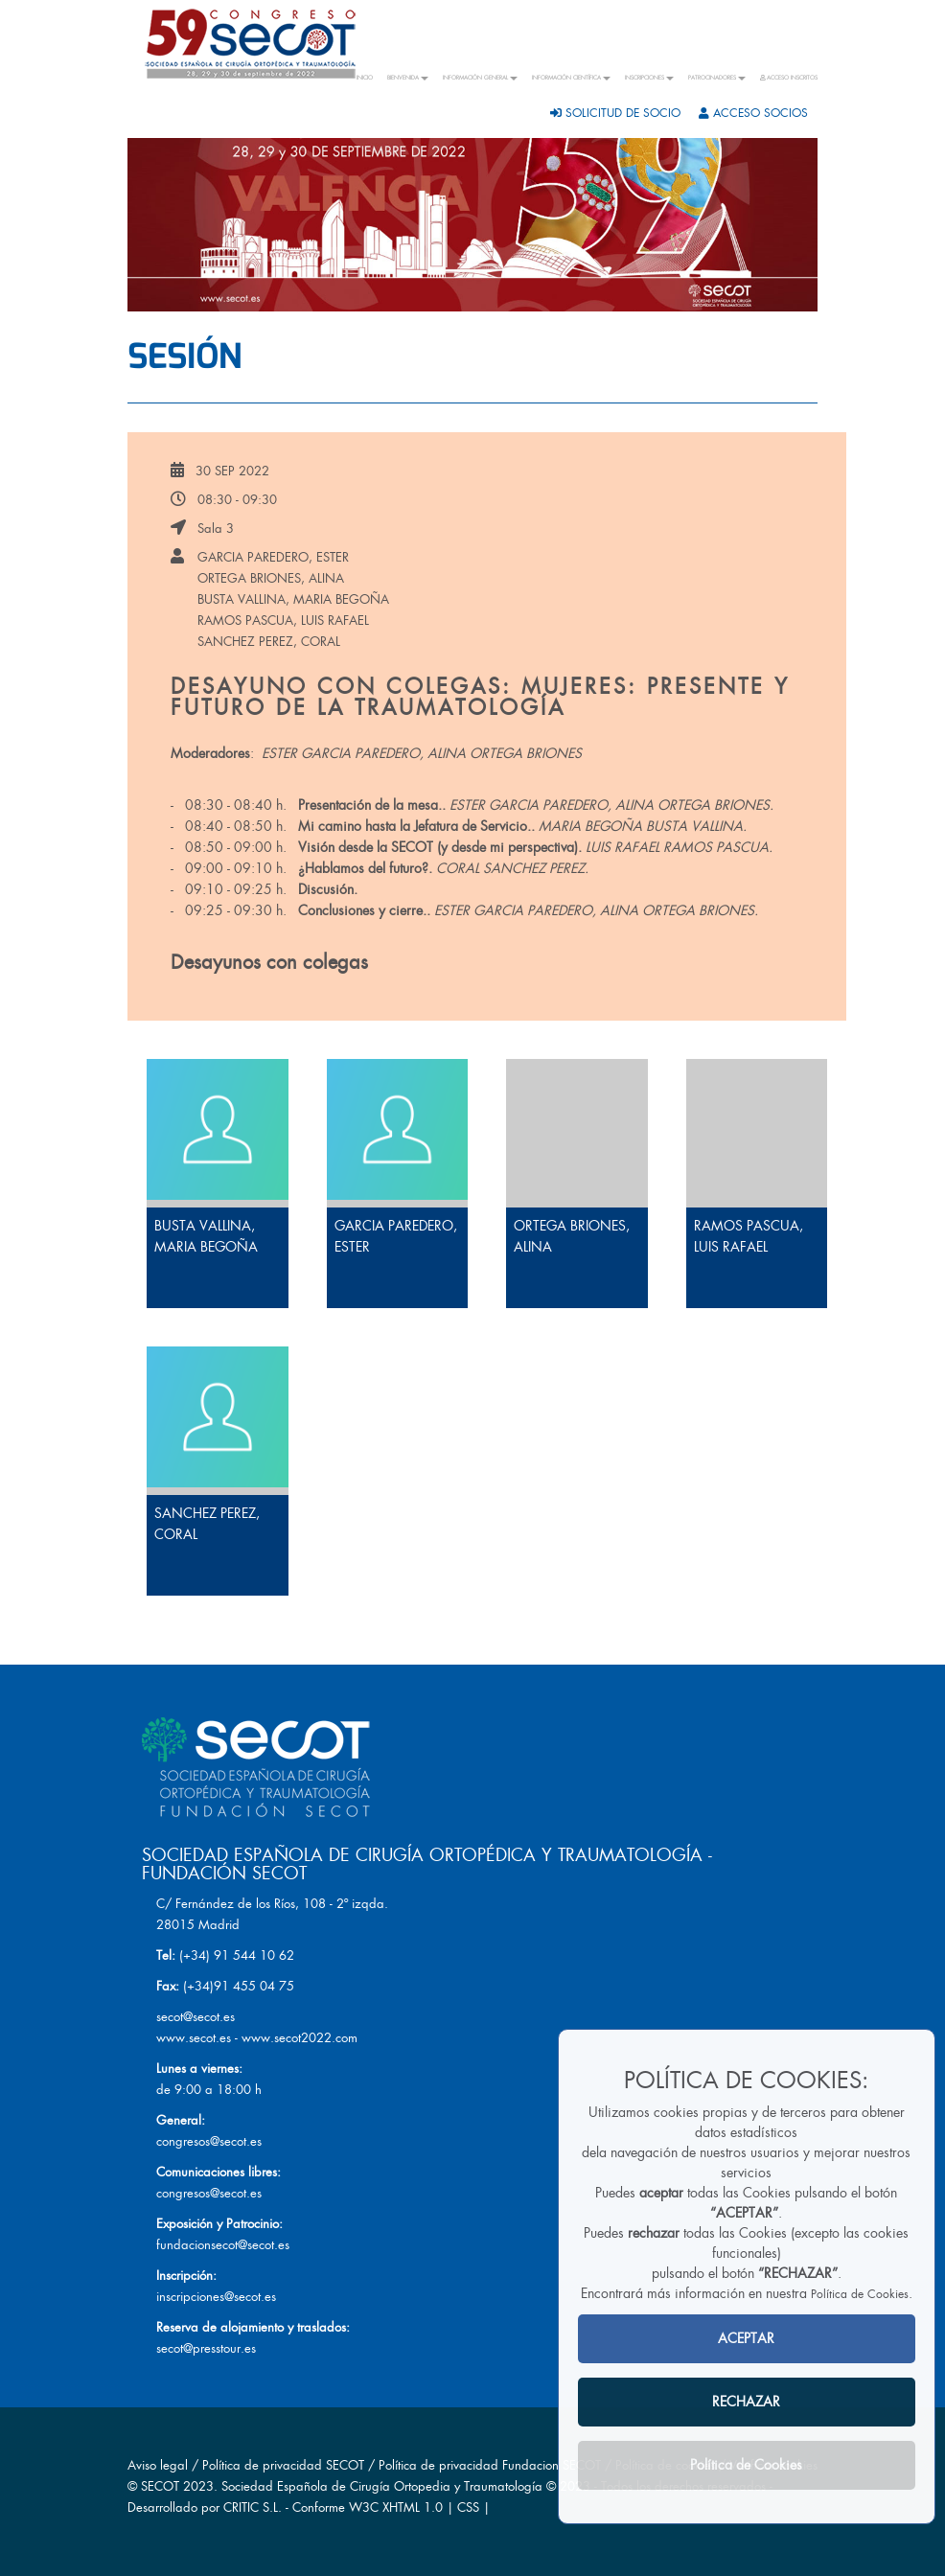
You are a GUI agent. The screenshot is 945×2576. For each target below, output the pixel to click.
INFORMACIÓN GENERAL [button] (480, 77)
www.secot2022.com (299, 2038)
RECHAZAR (746, 2401)
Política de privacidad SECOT (283, 2465)
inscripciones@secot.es (216, 2296)
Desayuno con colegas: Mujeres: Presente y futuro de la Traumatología (480, 697)
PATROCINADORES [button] (717, 77)
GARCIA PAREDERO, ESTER (273, 557)
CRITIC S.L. (252, 2507)
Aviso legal (157, 2465)
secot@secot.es (195, 2017)
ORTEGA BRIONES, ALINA (270, 578)
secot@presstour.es (206, 2348)
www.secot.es (193, 2038)
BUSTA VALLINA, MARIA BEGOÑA (293, 599)
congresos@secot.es (209, 2141)
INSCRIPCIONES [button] (649, 77)
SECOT (160, 2486)
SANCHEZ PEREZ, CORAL (268, 641)
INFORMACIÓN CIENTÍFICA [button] (571, 77)
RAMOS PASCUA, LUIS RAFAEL (283, 620)
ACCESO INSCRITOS (789, 77)
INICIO (365, 77)
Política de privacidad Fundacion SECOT (490, 2465)
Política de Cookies (860, 2294)
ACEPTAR (746, 2338)
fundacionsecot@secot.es (222, 2245)
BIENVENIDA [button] (407, 77)
